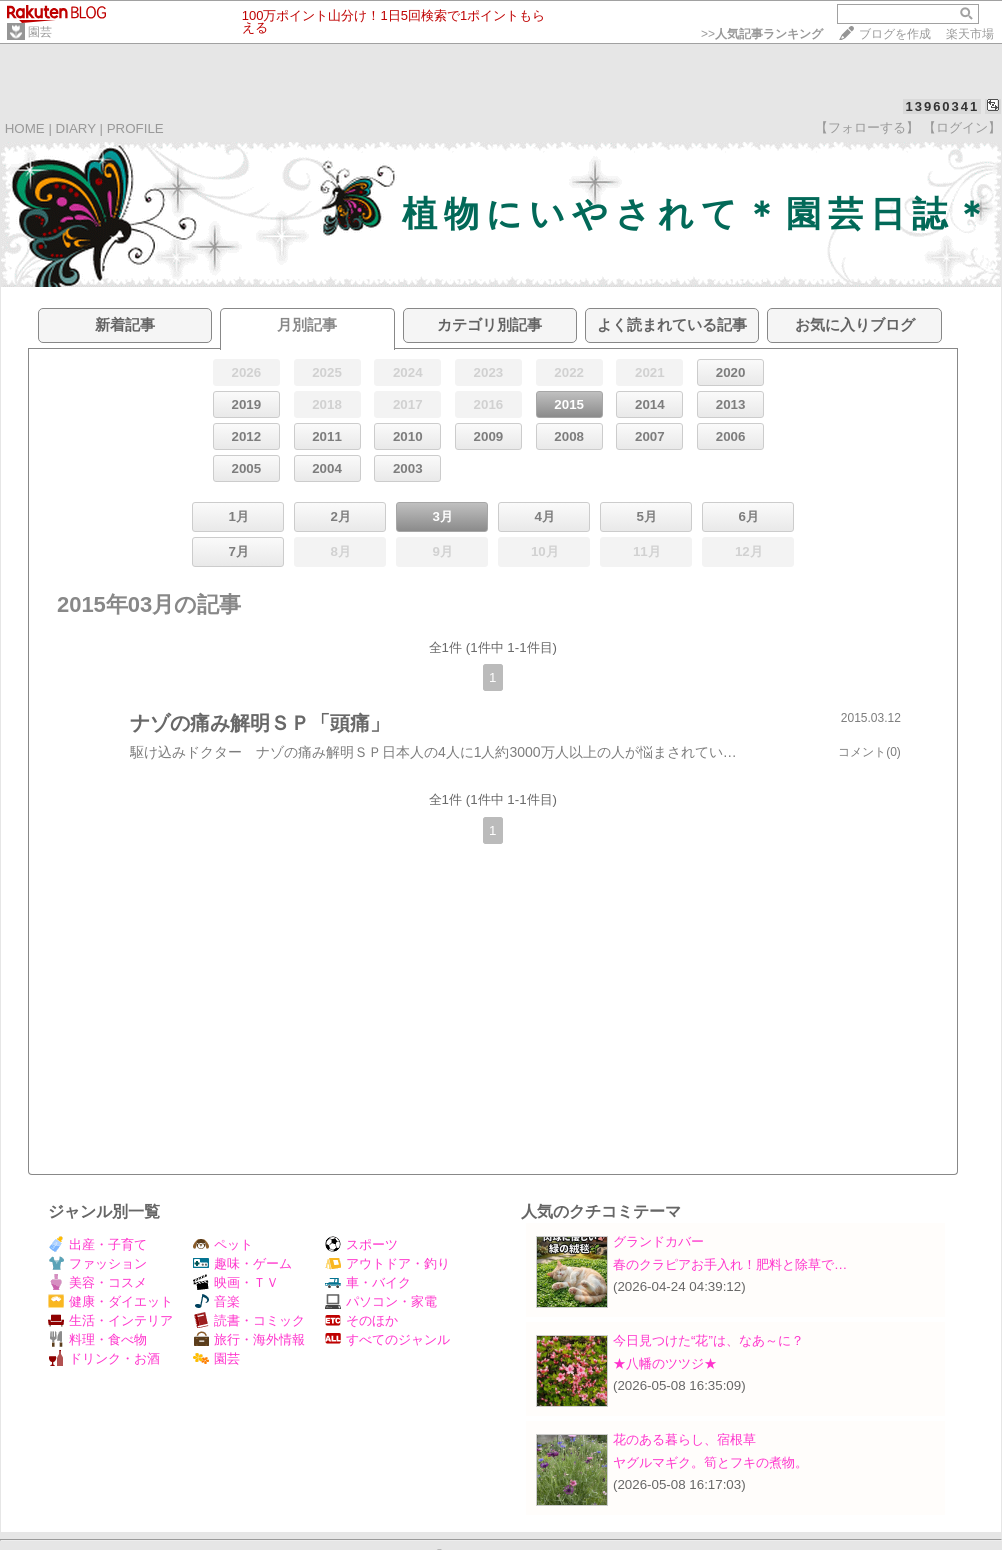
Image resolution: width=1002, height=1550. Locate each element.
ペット (223, 1244)
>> (762, 34)
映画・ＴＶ (236, 1282)
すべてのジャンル (387, 1339)
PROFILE (135, 128)
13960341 (942, 106)
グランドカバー (658, 1241)
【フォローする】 (867, 127)
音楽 (216, 1301)
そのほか (361, 1320)
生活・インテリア (110, 1320)
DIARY (76, 128)
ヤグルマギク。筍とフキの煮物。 (710, 1462)
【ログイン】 (962, 127)
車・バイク (368, 1282)
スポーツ (361, 1244)
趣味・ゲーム (242, 1263)
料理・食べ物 (97, 1339)
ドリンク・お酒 (104, 1358)
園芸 (40, 32)
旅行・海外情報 (249, 1339)
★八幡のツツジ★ (665, 1363)
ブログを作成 (895, 34)
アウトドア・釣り (387, 1263)
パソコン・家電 (381, 1301)
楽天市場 (970, 34)
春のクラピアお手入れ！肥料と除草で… (730, 1264)
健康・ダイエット (110, 1301)
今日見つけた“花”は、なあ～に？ (708, 1340)
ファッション (97, 1263)
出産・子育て (97, 1244)
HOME (25, 128)
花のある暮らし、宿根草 (684, 1439)
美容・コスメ (97, 1282)
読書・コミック (249, 1320)
